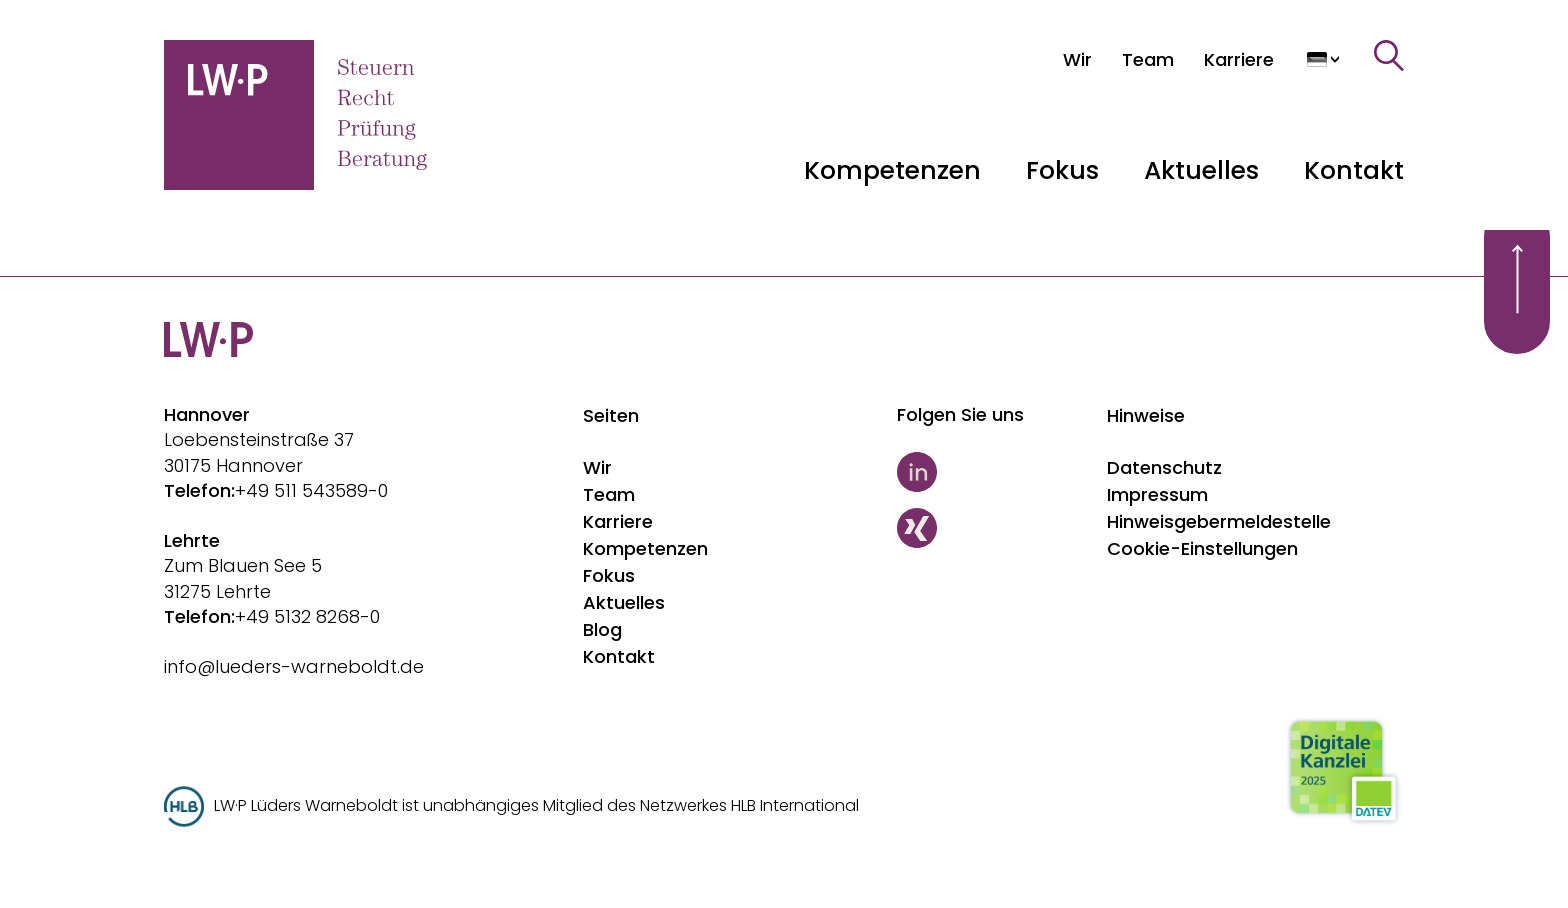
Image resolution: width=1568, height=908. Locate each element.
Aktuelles (624, 602)
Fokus (609, 575)
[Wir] (1077, 59)
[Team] (1148, 59)
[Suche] (1389, 55)
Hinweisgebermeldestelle (1219, 521)
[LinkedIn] (993, 472)
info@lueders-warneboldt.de (294, 666)
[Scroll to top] (1517, 279)
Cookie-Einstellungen (1202, 548)
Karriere (618, 521)
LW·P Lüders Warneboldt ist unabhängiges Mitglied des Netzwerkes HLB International (536, 805)
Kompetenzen (645, 548)
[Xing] (993, 528)
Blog (602, 629)
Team (609, 494)
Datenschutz (1164, 467)
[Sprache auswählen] (1324, 59)
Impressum (1157, 494)
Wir (597, 467)
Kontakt (1354, 170)
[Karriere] (1239, 59)
